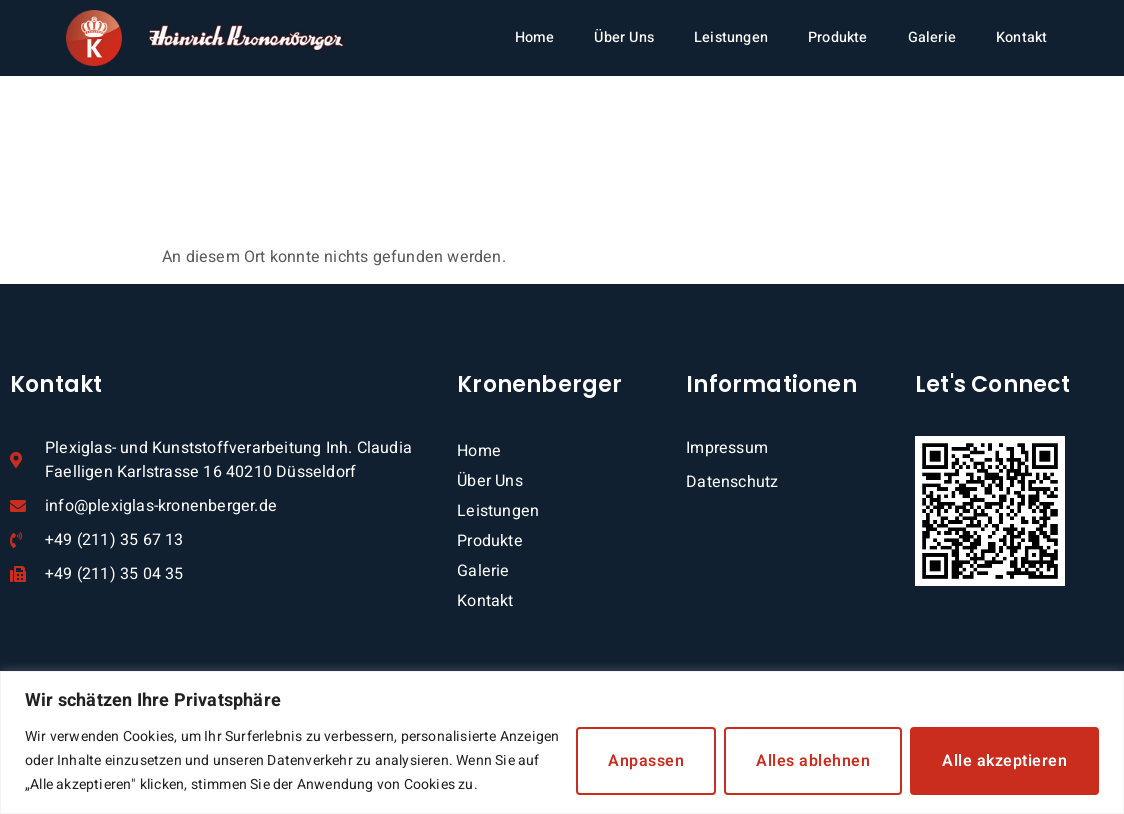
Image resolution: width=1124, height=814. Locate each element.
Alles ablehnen (813, 761)
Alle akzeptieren (1004, 761)
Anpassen (646, 761)
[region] (562, 742)
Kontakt (1021, 37)
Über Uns (624, 37)
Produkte (838, 37)
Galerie (932, 37)
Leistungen (731, 37)
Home (535, 37)
